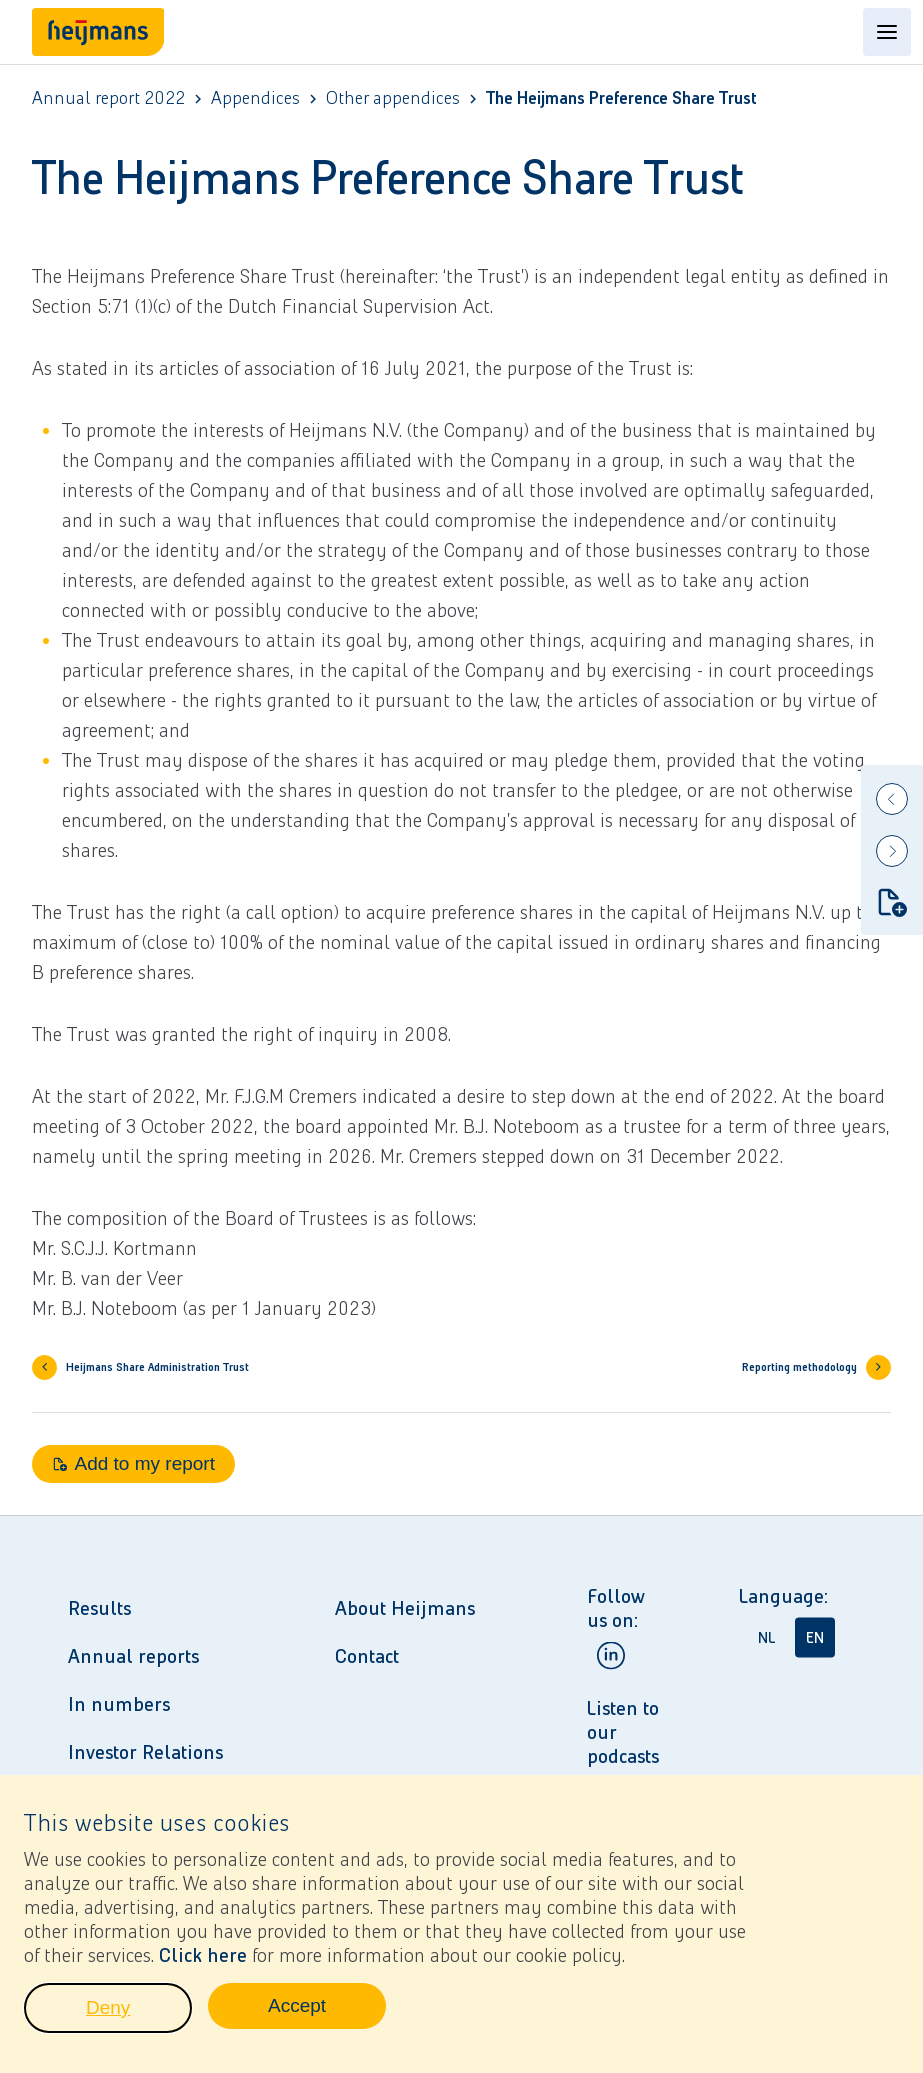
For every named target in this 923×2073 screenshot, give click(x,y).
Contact (367, 1656)
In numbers (119, 1704)
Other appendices (393, 98)
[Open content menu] (887, 32)
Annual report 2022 (108, 98)
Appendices (255, 98)
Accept (327, 2018)
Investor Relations (145, 1752)
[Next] (892, 851)
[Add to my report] (892, 902)
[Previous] (892, 799)
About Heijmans (405, 1608)
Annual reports (133, 1656)
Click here (203, 1962)
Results (99, 1608)
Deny (139, 2020)
